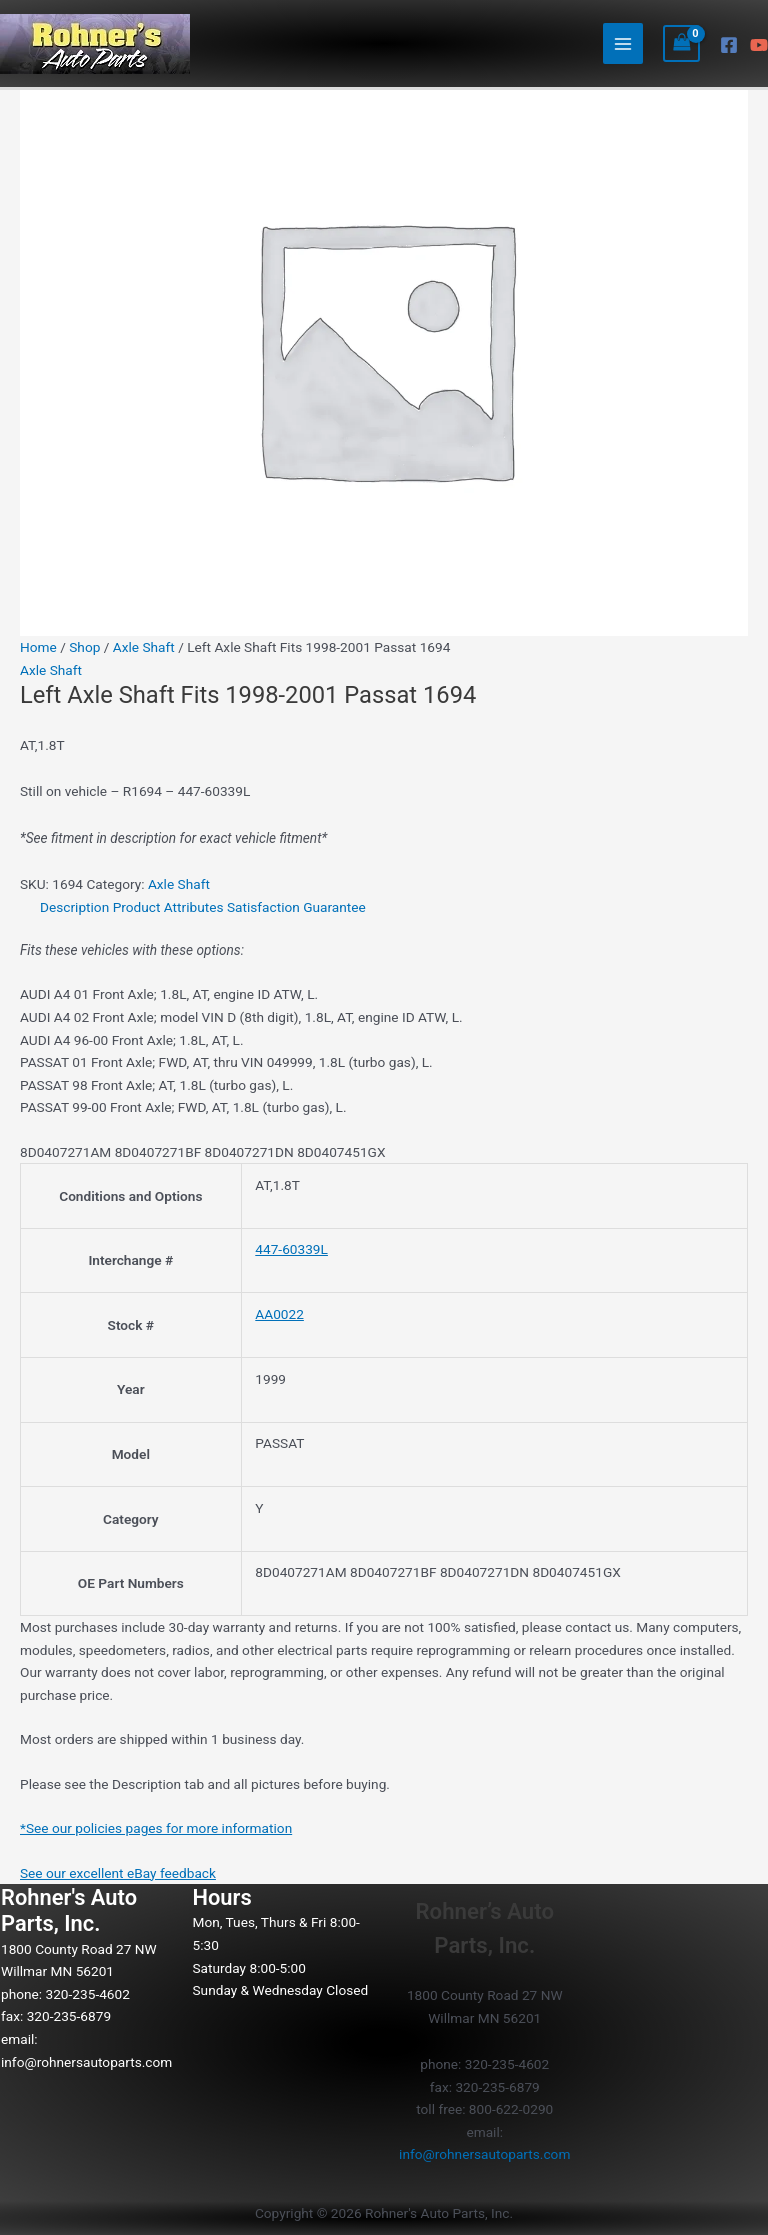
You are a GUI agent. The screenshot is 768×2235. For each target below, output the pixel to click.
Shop (84, 647)
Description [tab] (74, 907)
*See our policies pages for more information (156, 1828)
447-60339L (291, 1249)
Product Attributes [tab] (168, 907)
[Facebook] (729, 45)
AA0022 (279, 1314)
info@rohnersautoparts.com (86, 2062)
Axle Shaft (144, 647)
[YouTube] (759, 45)
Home (38, 647)
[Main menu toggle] (623, 43)
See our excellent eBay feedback (118, 1873)
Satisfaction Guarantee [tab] (296, 907)
